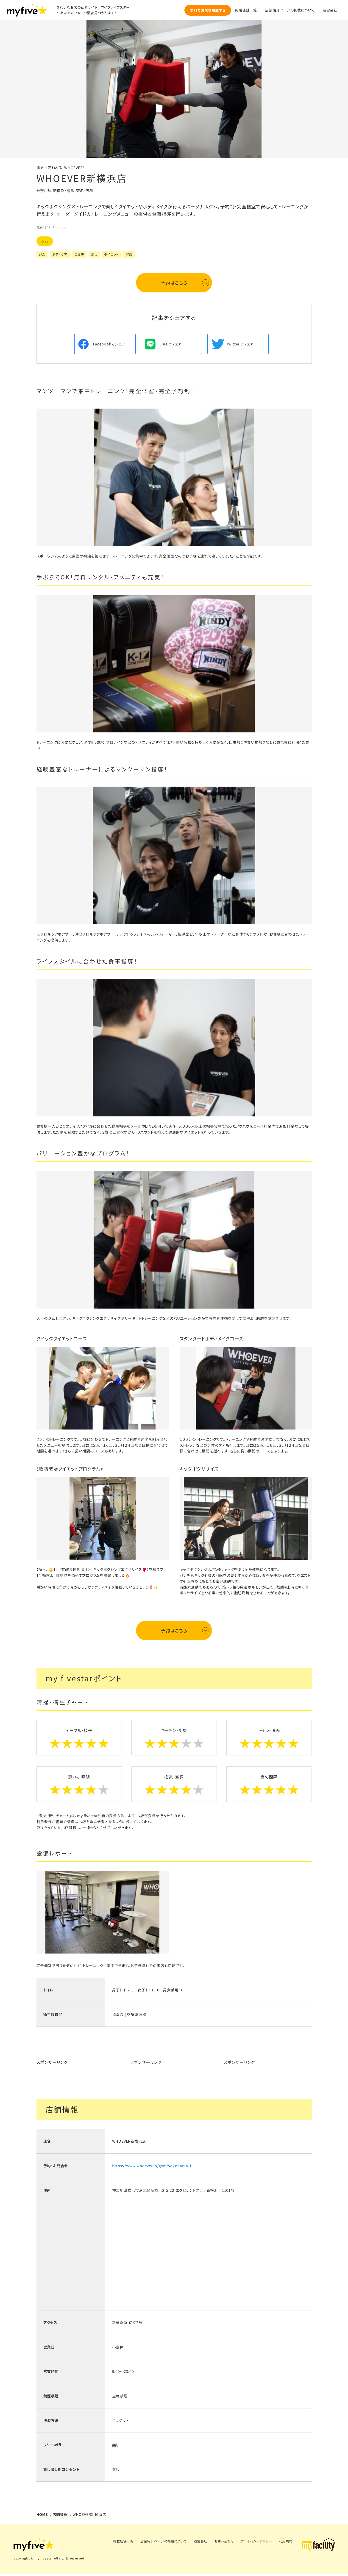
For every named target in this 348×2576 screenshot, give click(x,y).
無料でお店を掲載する (207, 10)
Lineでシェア (170, 345)
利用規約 (285, 2542)
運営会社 (330, 10)
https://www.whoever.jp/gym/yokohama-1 (152, 2167)
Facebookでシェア (109, 345)
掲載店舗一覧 (246, 10)
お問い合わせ (224, 2542)
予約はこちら (174, 283)
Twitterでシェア (240, 345)
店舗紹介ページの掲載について (289, 10)
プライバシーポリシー (256, 2542)
